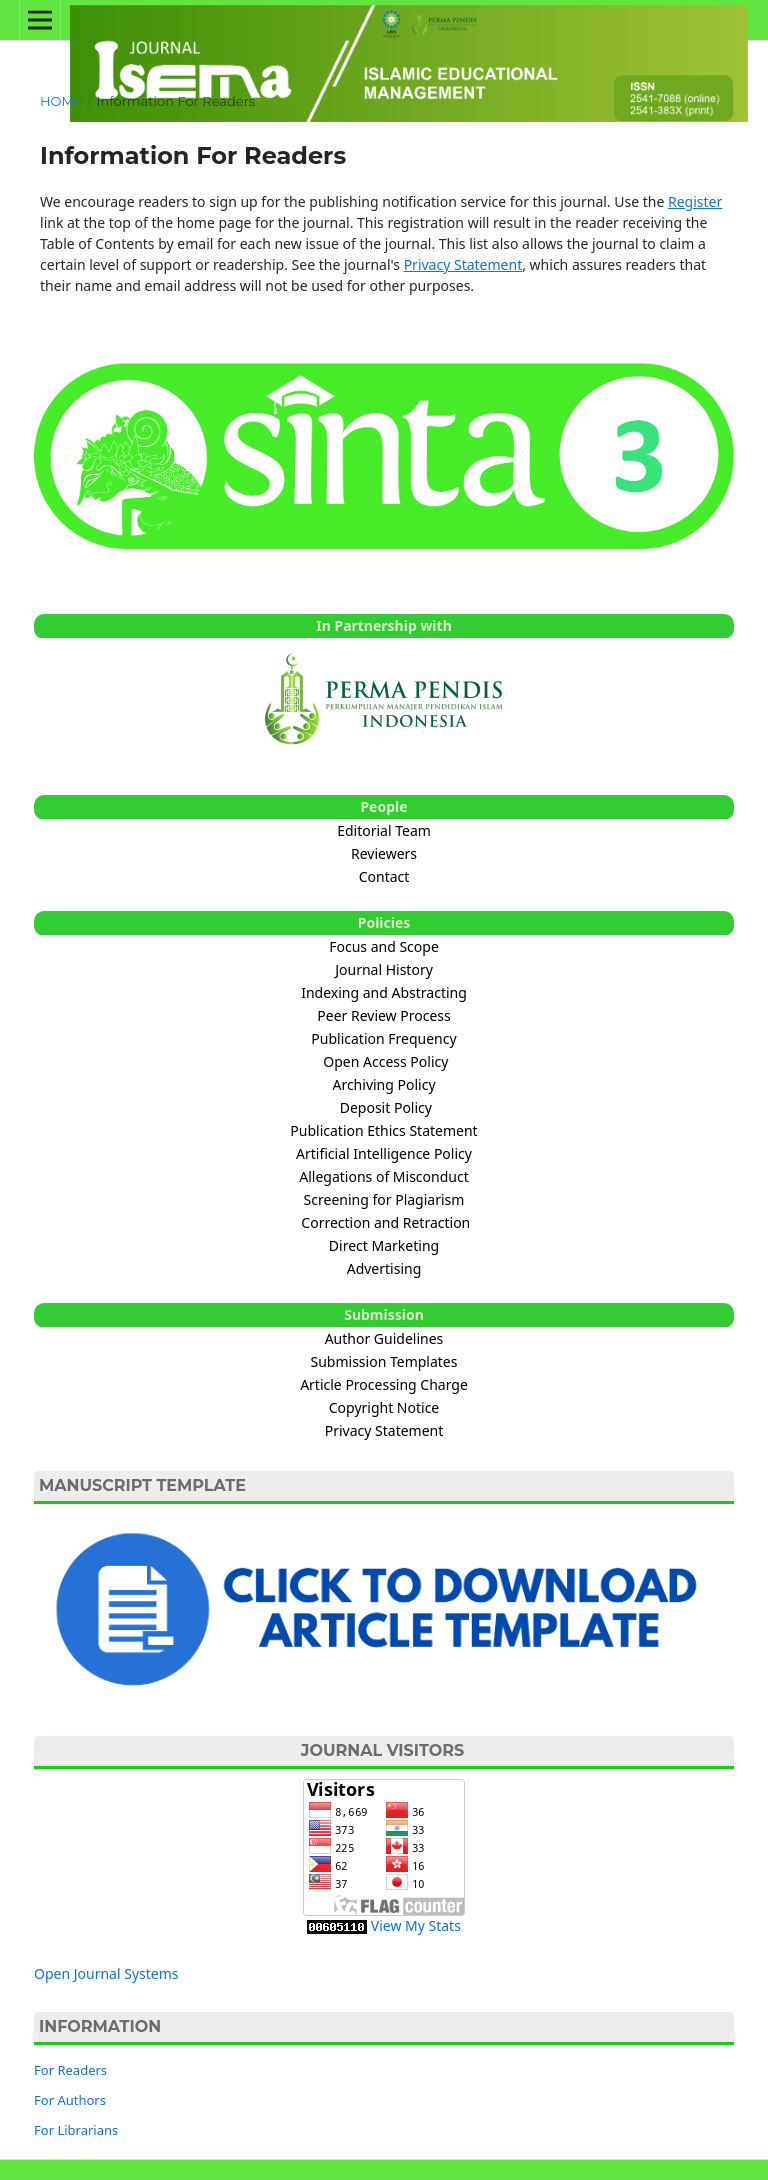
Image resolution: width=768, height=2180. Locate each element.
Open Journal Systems (106, 1973)
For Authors (70, 2100)
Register (695, 201)
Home (61, 101)
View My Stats (416, 1925)
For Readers (70, 2070)
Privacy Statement (463, 264)
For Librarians (76, 2130)
